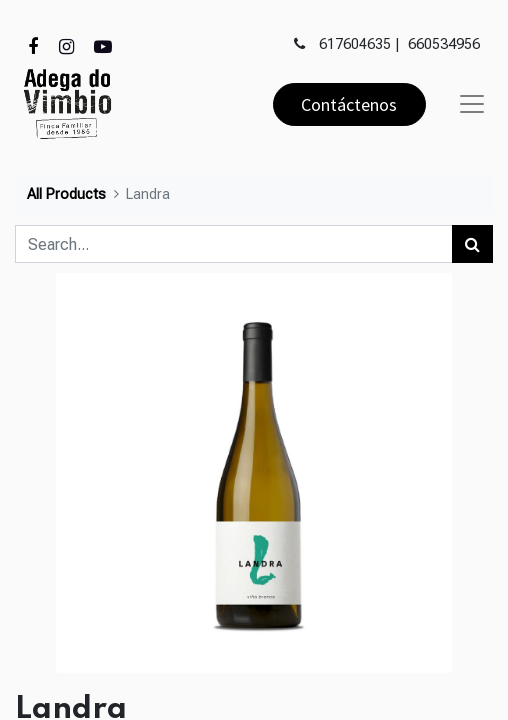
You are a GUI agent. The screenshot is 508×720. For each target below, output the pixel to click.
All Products (66, 194)
